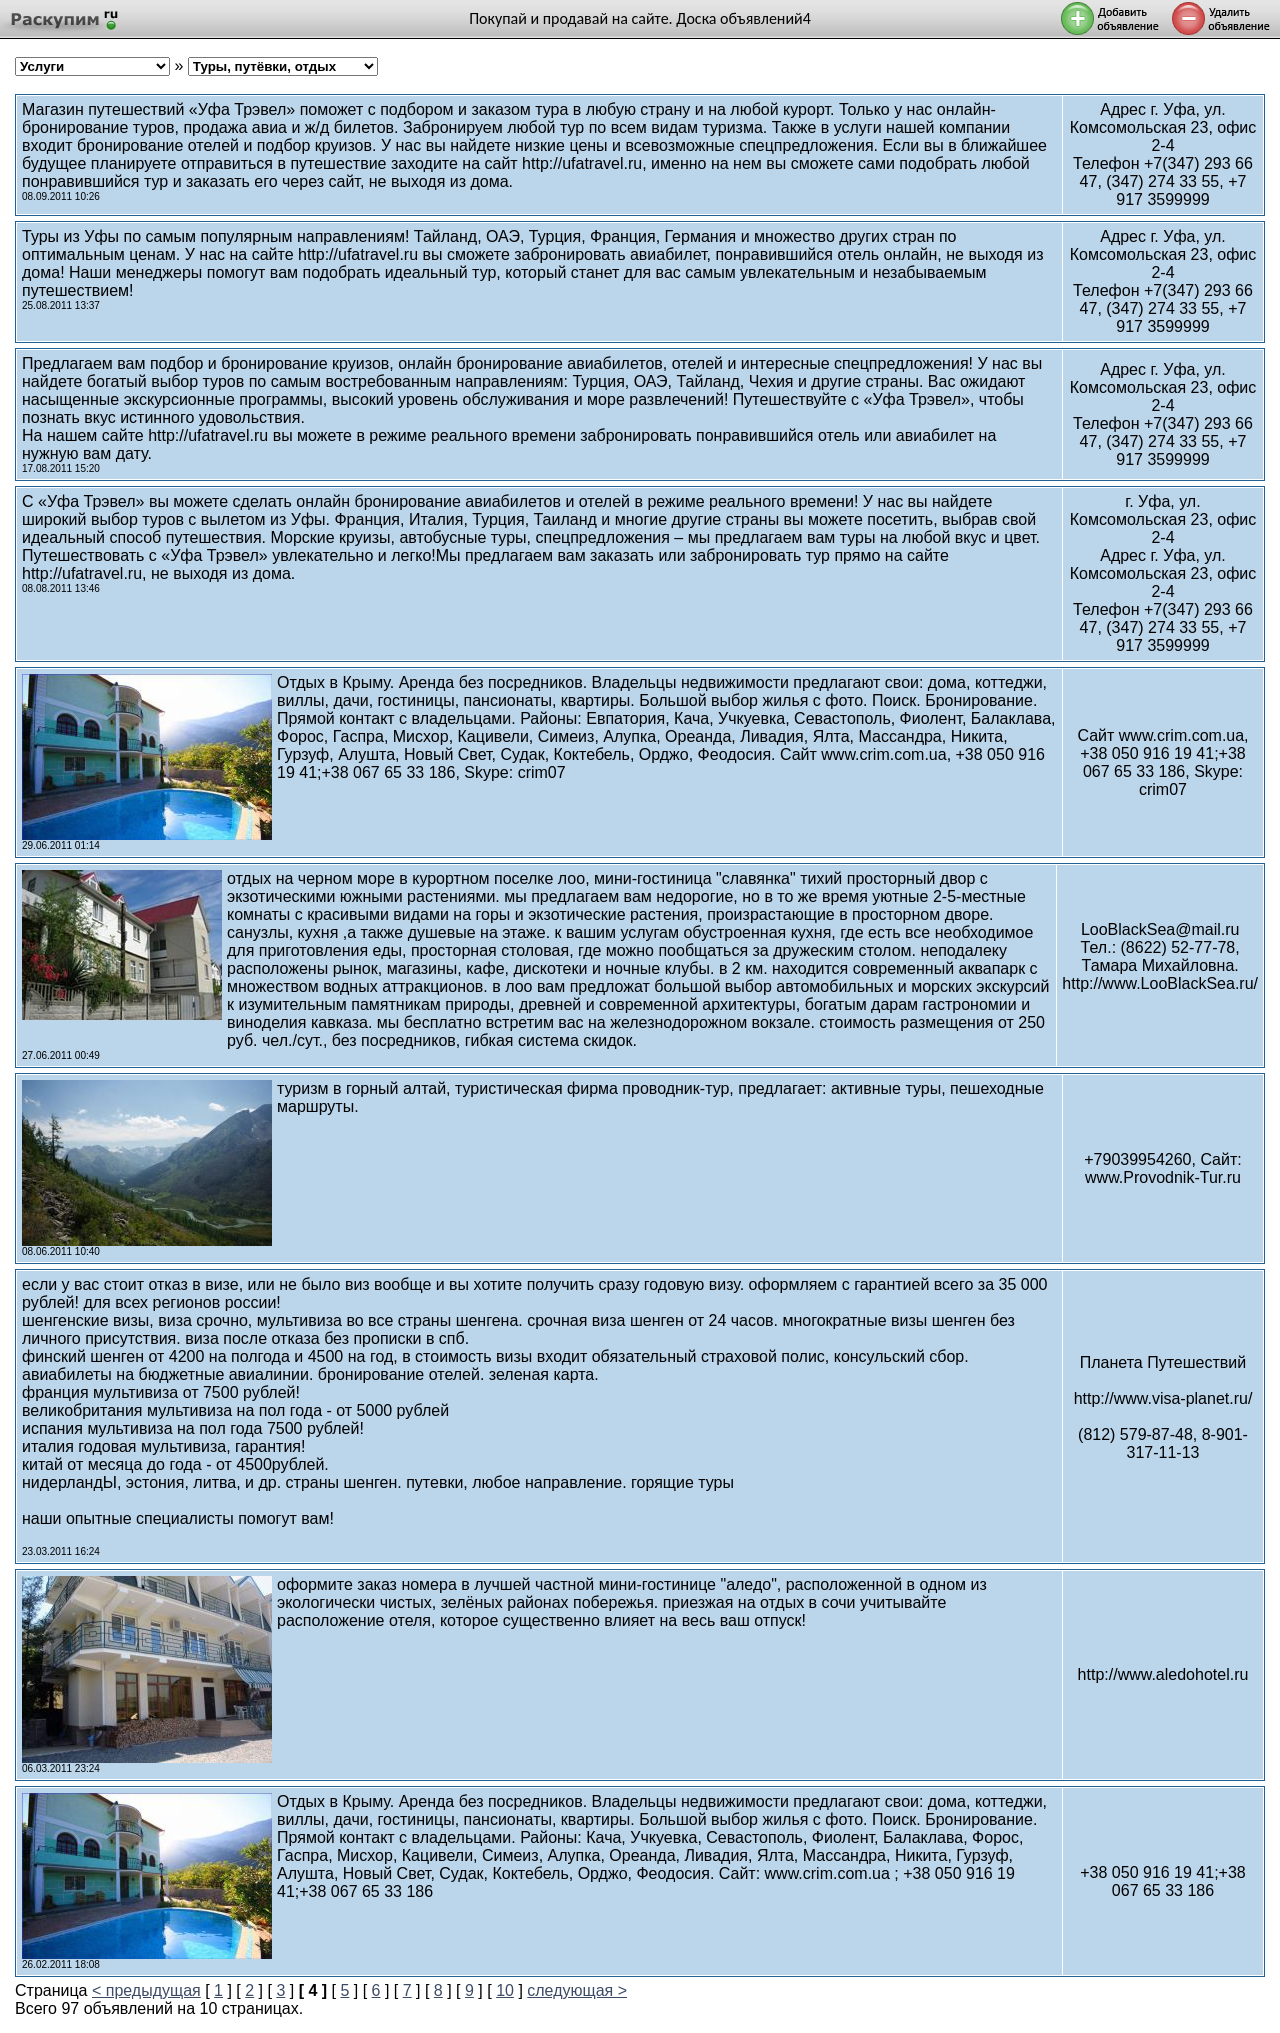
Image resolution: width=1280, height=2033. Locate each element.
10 (505, 1990)
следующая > (577, 1990)
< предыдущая (146, 1990)
